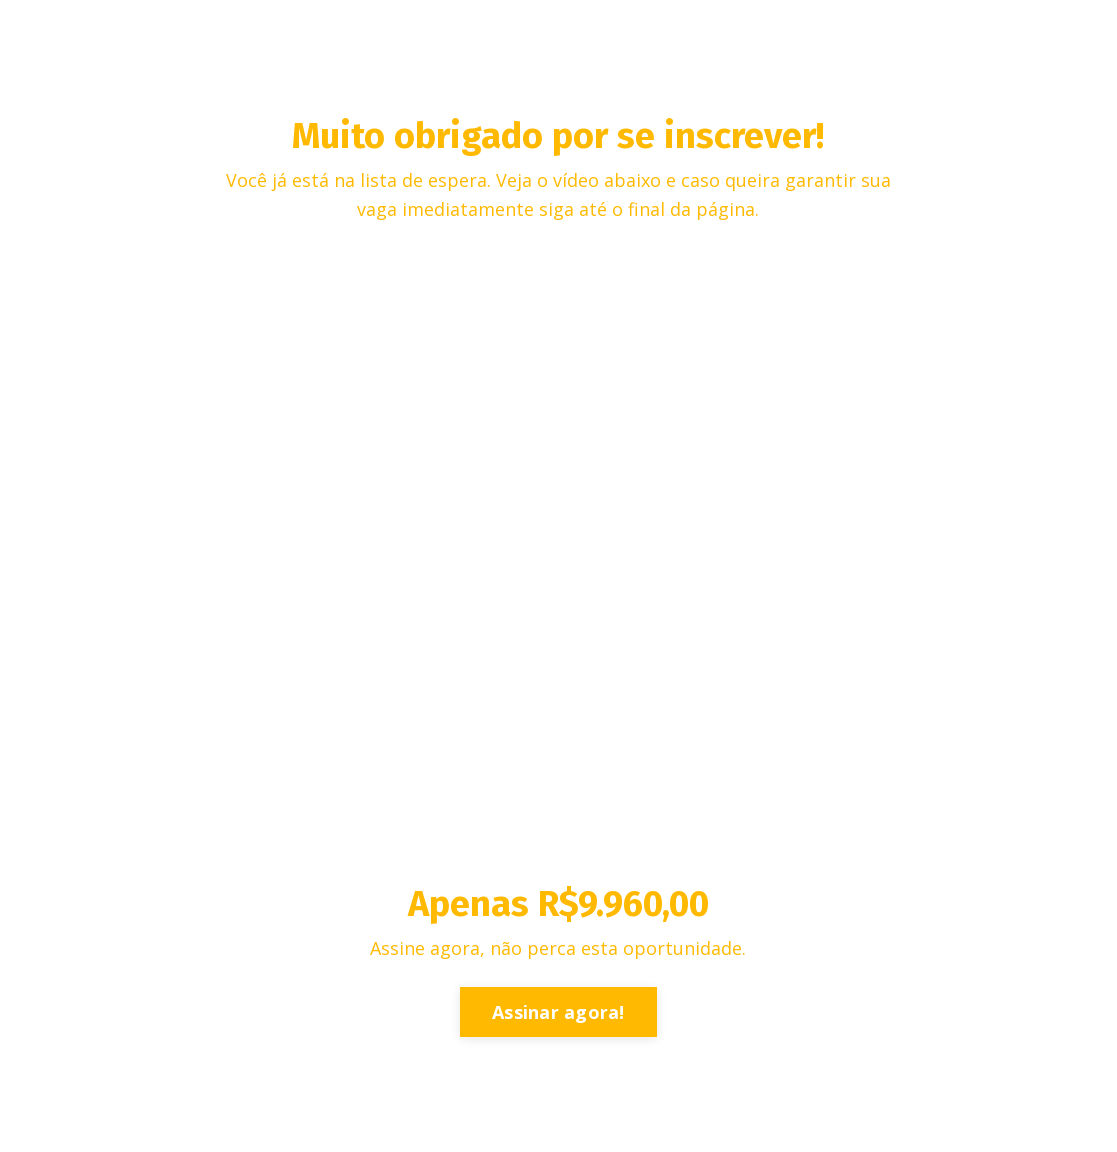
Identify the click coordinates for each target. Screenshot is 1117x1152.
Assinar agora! (558, 1012)
